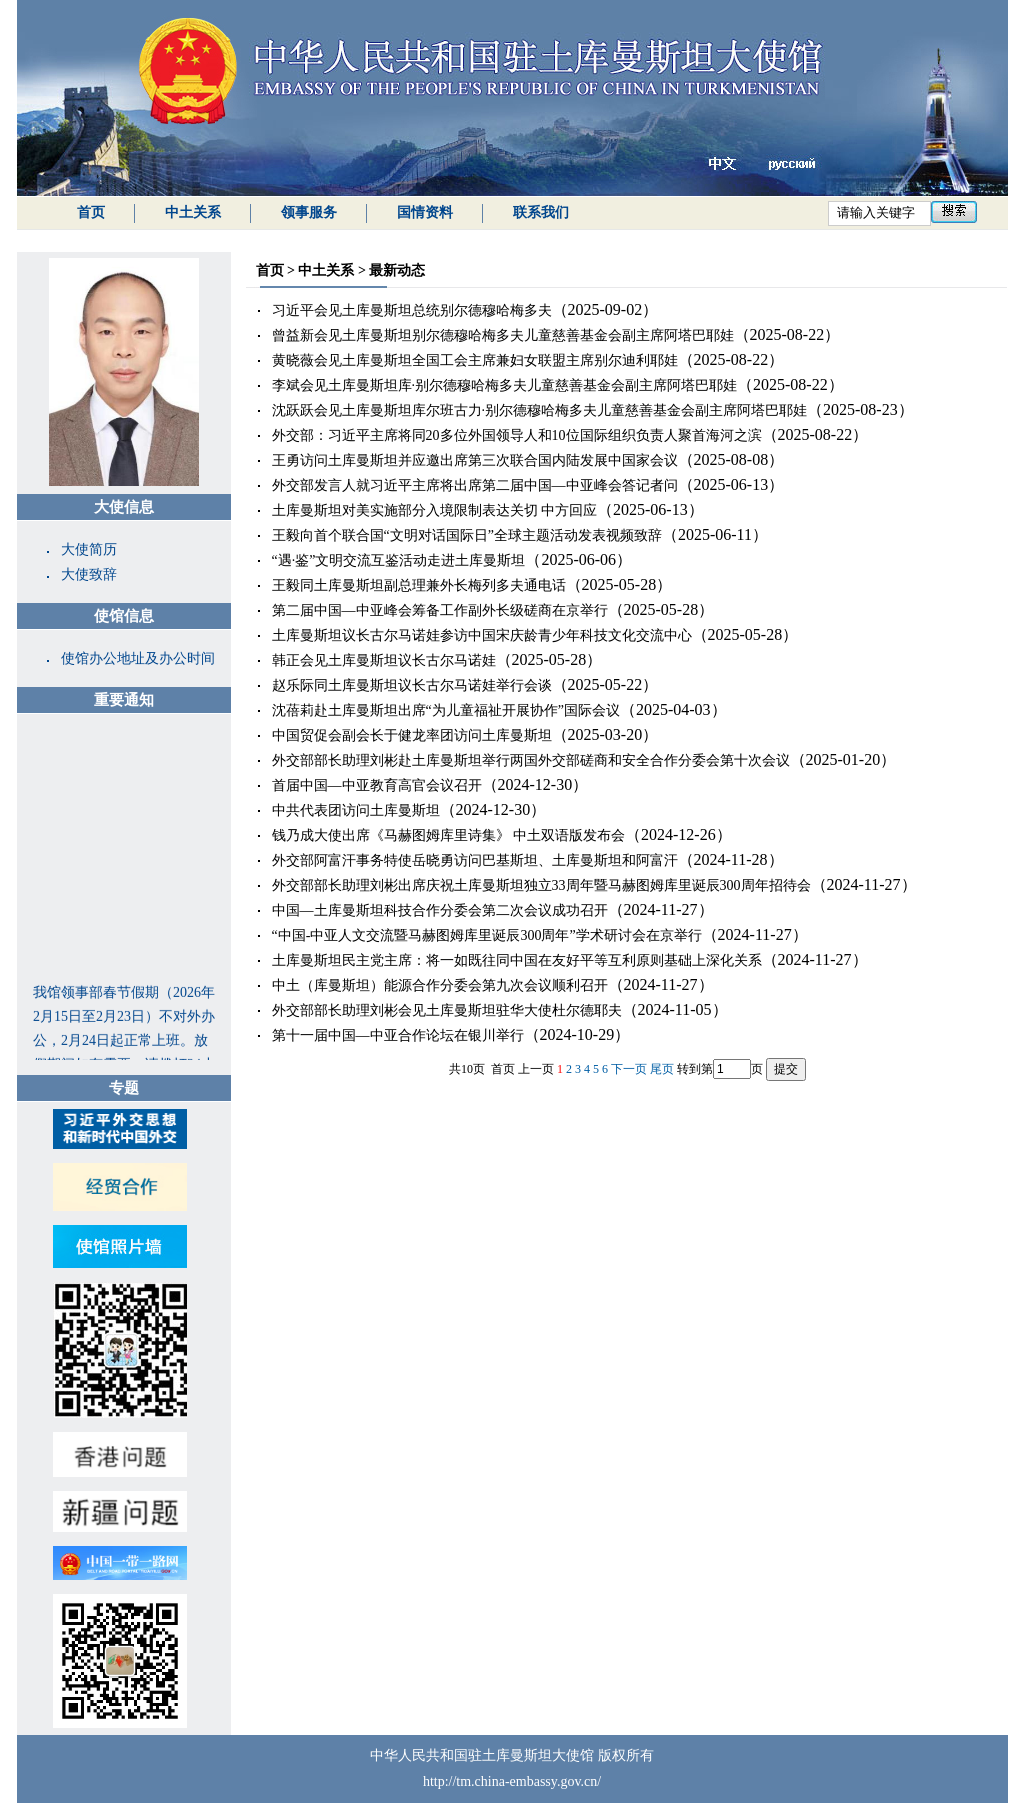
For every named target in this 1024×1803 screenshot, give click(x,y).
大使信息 (124, 507)
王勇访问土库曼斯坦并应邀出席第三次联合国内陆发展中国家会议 (475, 460)
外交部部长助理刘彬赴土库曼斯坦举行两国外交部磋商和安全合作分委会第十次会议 (531, 760)
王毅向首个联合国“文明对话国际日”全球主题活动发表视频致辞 (467, 535)
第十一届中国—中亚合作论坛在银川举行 (398, 1035)
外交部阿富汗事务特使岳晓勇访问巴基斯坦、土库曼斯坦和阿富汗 (475, 860)
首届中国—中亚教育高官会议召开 (377, 785)
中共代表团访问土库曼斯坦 (356, 810)
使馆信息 (124, 616)
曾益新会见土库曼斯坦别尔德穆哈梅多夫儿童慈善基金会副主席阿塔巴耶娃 (503, 335)
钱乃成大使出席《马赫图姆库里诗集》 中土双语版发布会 (449, 835)
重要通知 (124, 700)
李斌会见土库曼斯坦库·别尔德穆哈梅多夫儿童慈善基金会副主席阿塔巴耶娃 (505, 385)
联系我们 (541, 212)
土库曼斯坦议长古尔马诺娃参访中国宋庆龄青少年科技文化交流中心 (482, 635)
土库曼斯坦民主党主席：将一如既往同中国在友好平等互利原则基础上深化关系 (517, 960)
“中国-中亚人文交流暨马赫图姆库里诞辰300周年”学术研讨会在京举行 (487, 935)
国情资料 (425, 212)
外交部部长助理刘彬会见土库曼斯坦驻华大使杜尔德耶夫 (447, 1010)
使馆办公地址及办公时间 (138, 658)
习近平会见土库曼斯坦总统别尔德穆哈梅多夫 (412, 310)
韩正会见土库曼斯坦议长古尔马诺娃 (384, 660)
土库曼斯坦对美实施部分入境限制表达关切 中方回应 (435, 510)
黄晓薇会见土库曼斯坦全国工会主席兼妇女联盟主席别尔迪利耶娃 (475, 360)
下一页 (629, 1069)
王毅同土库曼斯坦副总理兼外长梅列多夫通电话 (419, 585)
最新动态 (397, 270)
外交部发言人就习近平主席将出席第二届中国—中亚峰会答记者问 (475, 485)
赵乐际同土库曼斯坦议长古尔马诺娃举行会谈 (412, 685)
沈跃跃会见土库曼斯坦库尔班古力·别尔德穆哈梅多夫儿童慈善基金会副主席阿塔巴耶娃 (540, 410)
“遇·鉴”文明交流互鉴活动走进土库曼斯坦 (399, 560)
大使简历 (89, 549)
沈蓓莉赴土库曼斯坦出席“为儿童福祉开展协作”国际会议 (446, 710)
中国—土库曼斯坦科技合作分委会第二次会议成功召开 (440, 910)
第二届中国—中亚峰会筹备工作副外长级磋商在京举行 (440, 610)
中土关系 (193, 212)
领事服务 (309, 212)
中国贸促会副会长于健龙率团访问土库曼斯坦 (412, 735)
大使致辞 (89, 574)
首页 (91, 212)
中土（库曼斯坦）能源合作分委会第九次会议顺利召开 (440, 985)
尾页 (662, 1069)
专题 (124, 1088)
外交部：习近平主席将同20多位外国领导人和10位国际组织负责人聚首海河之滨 (517, 435)
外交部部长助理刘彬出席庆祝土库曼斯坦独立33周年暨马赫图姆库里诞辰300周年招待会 (541, 885)
